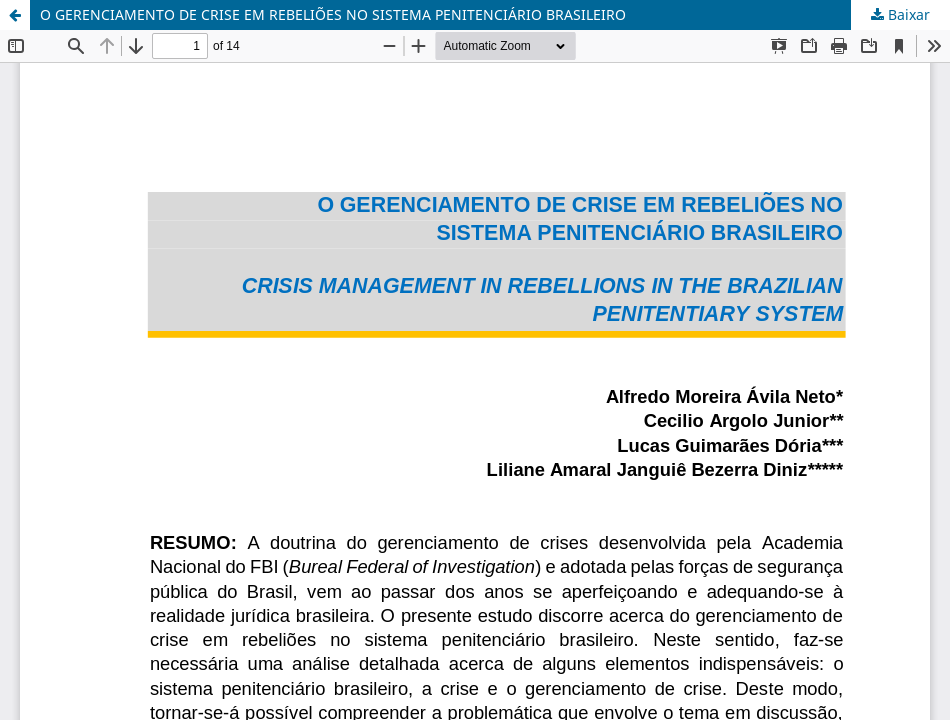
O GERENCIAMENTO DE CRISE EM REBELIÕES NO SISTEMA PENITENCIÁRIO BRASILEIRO (333, 14)
